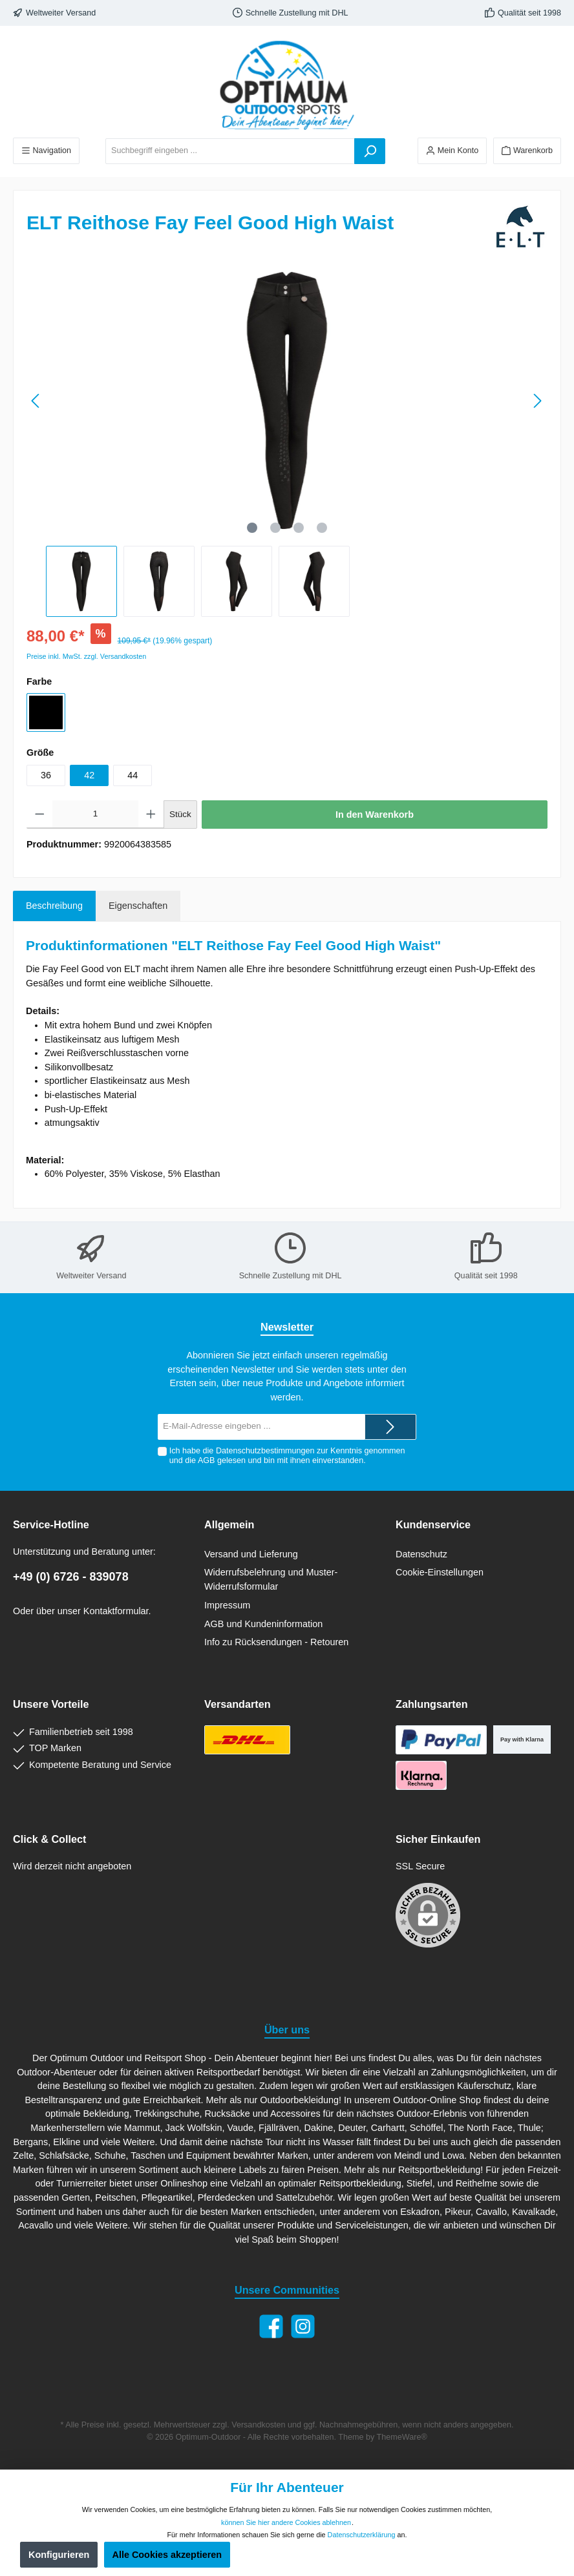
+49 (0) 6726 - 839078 (71, 1576)
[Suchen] (369, 151)
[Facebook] (271, 2326)
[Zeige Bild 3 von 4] (298, 528)
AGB (206, 1460)
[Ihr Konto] (452, 151)
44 (132, 775)
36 (46, 775)
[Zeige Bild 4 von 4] (322, 528)
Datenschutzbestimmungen (265, 1450)
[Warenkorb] (527, 151)
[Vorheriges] (36, 401)
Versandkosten (258, 2424)
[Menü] (46, 151)
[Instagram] (302, 2326)
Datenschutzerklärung (362, 2535)
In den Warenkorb (374, 814)
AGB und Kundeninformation (263, 1624)
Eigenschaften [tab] (138, 905)
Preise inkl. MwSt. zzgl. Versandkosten (86, 656)
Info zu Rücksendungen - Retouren (276, 1642)
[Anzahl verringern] (40, 814)
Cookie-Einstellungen (440, 1572)
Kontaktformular (116, 1611)
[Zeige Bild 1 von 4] (252, 528)
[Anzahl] (95, 814)
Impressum (227, 1605)
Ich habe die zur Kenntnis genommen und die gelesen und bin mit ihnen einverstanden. (287, 1455)
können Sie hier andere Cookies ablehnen (286, 2522)
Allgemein (229, 1524)
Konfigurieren (58, 2555)
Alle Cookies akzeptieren (167, 2555)
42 (89, 775)
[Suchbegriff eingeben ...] (230, 151)
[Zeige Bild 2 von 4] (275, 528)
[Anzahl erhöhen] (151, 814)
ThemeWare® (402, 2437)
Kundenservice (433, 1524)
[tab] (54, 906)
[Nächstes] (537, 401)
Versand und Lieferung (251, 1554)
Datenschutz (421, 1554)
